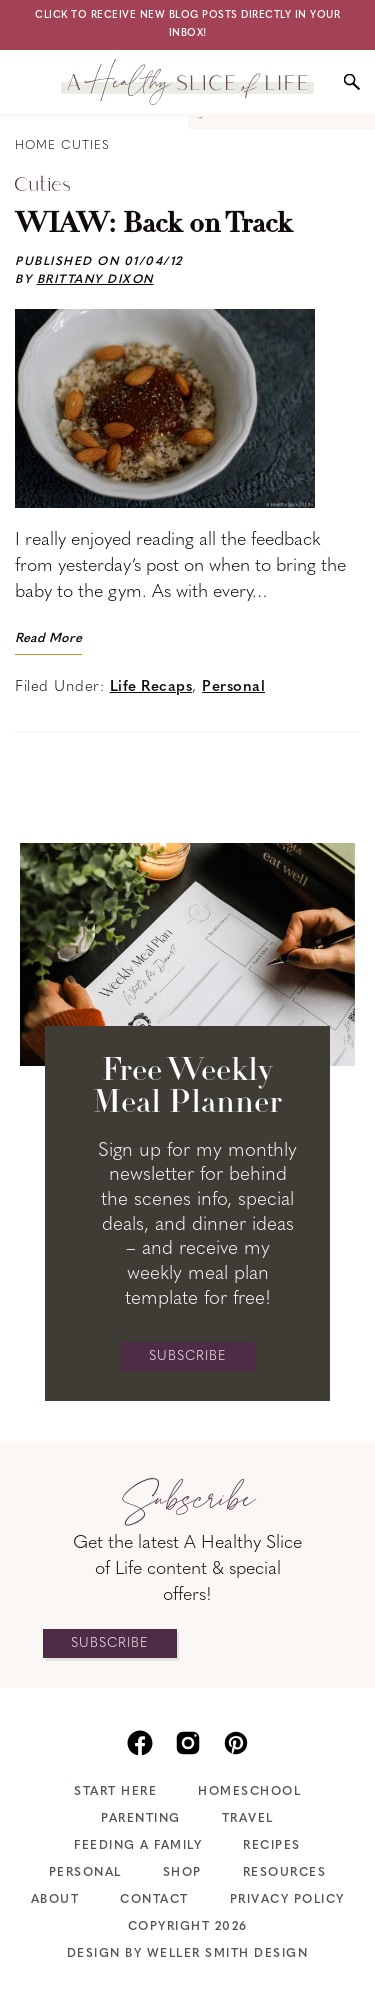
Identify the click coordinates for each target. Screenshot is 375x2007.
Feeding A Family (138, 1846)
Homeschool (249, 1792)
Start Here (115, 1792)
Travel (248, 1819)
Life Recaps (151, 687)
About (55, 1900)
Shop (182, 1873)
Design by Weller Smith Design (188, 1954)
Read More (48, 638)
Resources (285, 1873)
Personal (233, 687)
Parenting (141, 1819)
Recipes (272, 1846)
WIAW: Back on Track (153, 225)
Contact (154, 1900)
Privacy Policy (287, 1900)
